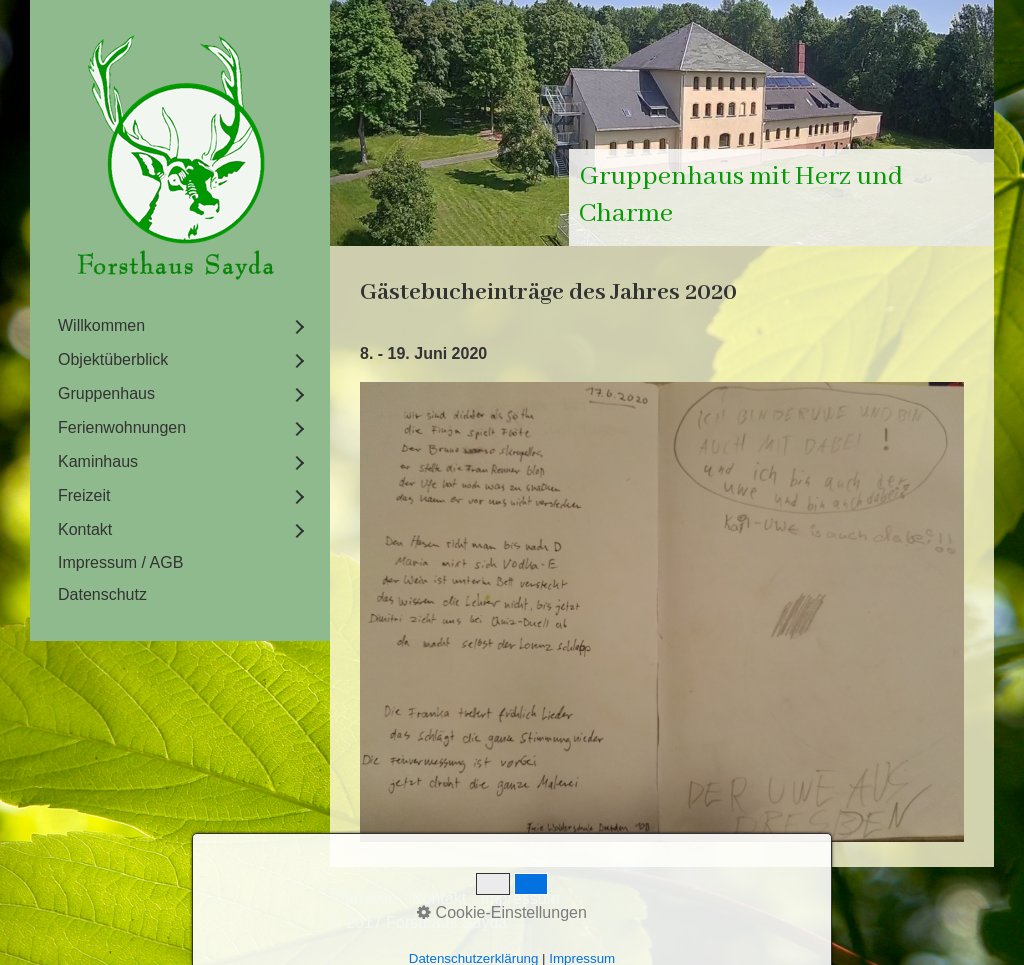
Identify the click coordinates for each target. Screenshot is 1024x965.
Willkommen (101, 325)
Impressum (520, 898)
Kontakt (85, 529)
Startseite (364, 898)
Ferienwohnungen (122, 427)
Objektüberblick (113, 359)
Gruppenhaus (106, 393)
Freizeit (84, 495)
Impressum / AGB (120, 562)
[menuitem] (180, 326)
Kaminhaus (98, 461)
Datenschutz (102, 594)
